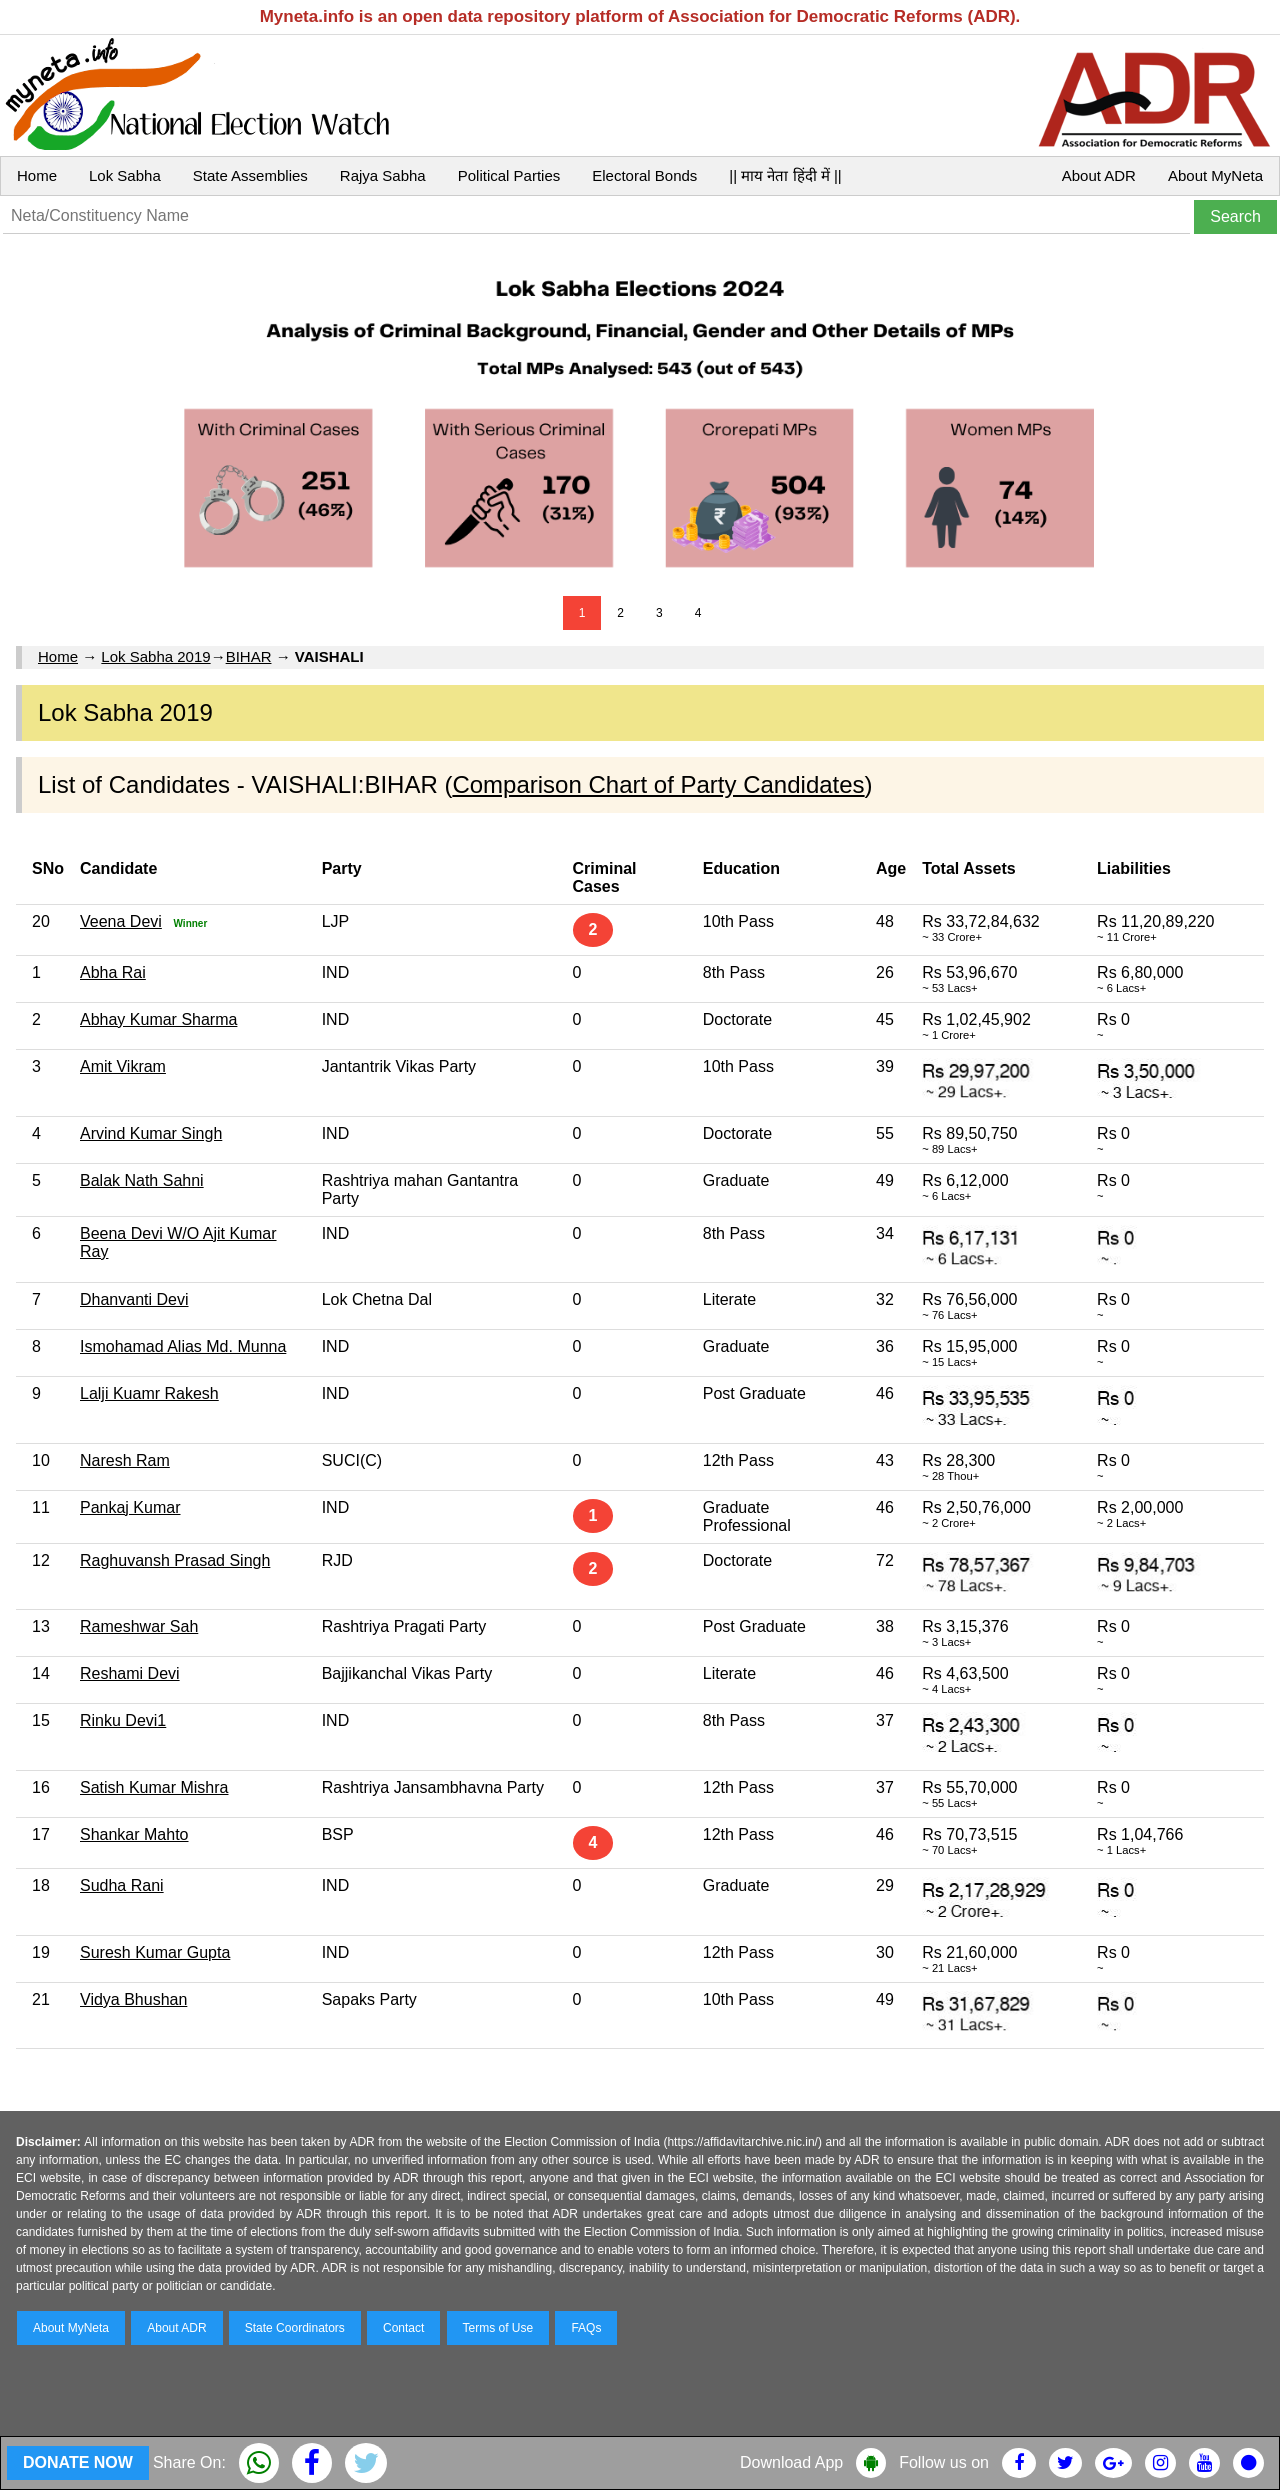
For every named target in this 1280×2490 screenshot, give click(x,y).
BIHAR (249, 656)
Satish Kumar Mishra (154, 1787)
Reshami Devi (130, 1673)
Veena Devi (121, 921)
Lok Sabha (125, 175)
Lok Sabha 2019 (155, 656)
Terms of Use (498, 2328)
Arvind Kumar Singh (151, 1133)
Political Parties (509, 175)
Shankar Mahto (134, 1834)
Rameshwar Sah (139, 1626)
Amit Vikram (123, 1066)
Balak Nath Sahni (142, 1180)
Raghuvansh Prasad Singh (175, 1560)
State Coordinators (295, 2328)
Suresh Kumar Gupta (155, 1952)
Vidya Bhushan (133, 1999)
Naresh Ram (125, 1460)
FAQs (586, 2328)
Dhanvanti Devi (134, 1299)
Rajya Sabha (383, 175)
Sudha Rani (122, 1885)
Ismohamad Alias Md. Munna (183, 1346)
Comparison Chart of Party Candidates (658, 784)
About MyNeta (1215, 175)
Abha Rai (113, 972)
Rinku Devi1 (123, 1720)
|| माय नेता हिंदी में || (785, 175)
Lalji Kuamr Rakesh (149, 1393)
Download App (791, 2462)
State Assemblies (250, 175)
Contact (403, 2328)
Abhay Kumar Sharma (158, 1019)
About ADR (1099, 175)
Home (37, 175)
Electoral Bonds (644, 175)
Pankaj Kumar (130, 1507)
